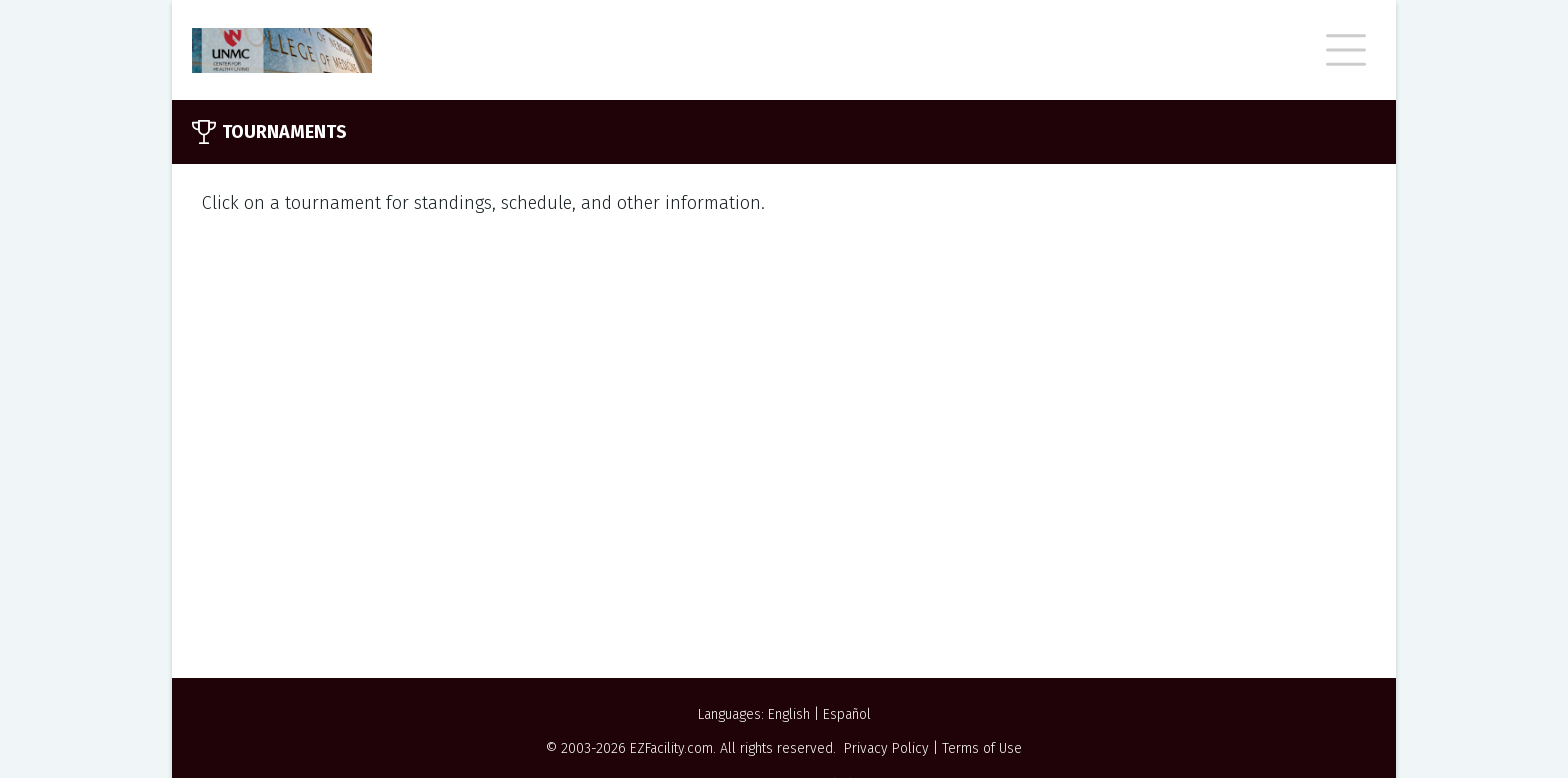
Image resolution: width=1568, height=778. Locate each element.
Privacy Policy (886, 748)
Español (847, 714)
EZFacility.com (671, 748)
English (789, 714)
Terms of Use (982, 748)
